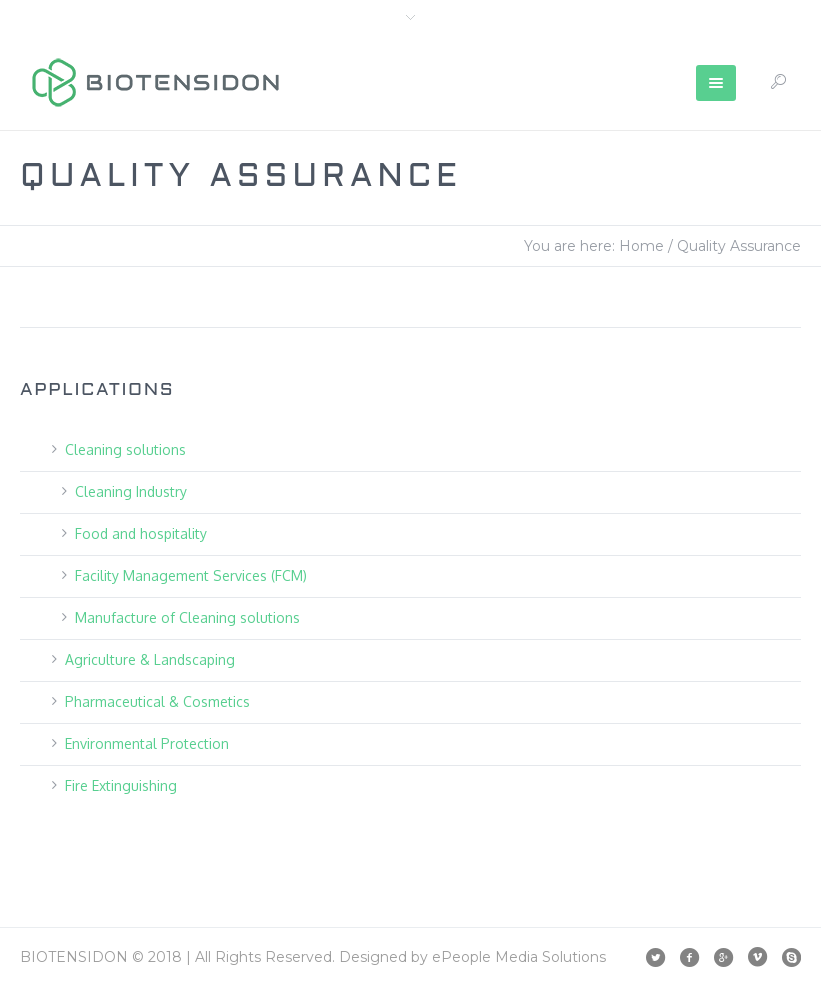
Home (641, 246)
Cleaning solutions (125, 449)
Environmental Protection (147, 743)
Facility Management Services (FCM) (191, 575)
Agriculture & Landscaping (150, 659)
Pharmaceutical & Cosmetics (157, 701)
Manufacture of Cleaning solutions (187, 617)
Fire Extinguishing (121, 785)
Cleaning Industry (131, 491)
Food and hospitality (141, 533)
